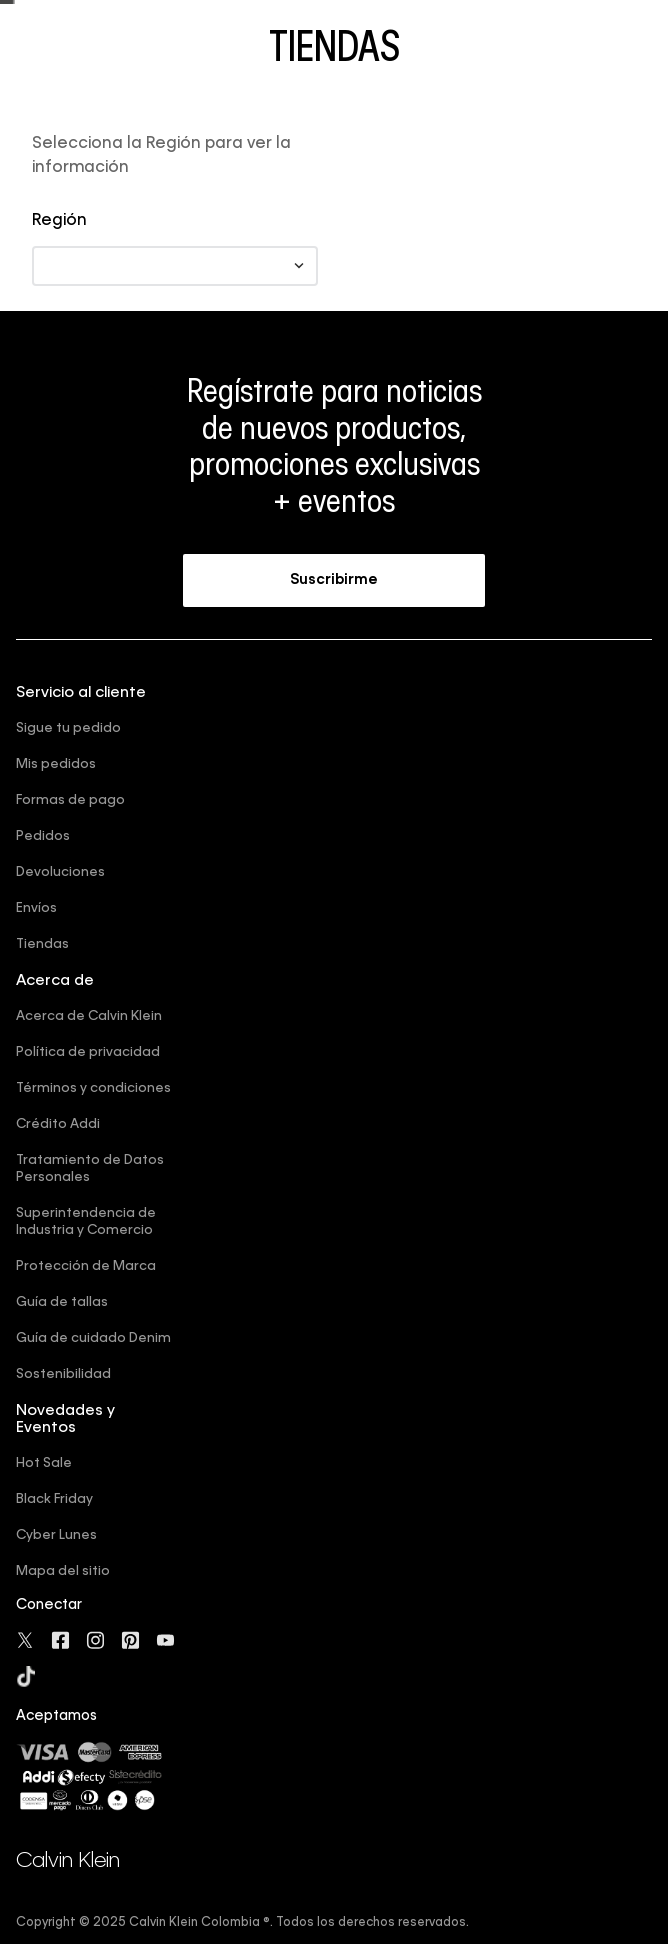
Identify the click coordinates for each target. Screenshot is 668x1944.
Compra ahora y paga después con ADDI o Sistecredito (334, 20)
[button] (334, 692)
